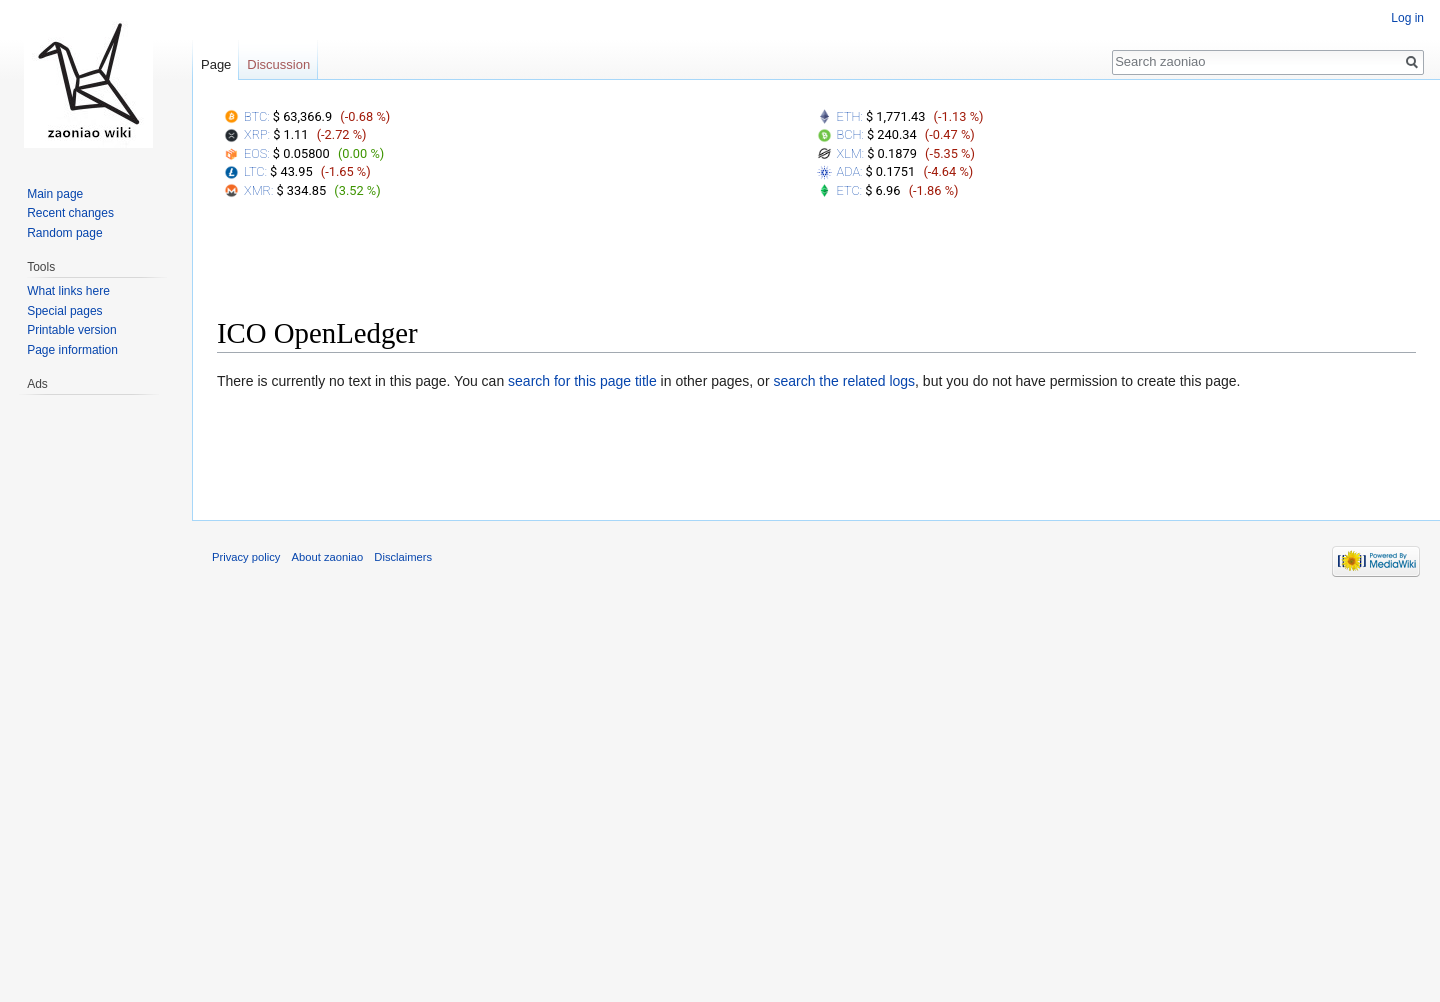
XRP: (257, 134)
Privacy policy (246, 557)
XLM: (851, 153)
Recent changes (70, 213)
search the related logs (844, 381)
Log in (1407, 18)
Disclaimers (403, 557)
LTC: (255, 171)
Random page (64, 233)
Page (216, 64)
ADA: (850, 171)
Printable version (71, 330)
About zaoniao (328, 557)
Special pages (64, 311)
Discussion (278, 64)
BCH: (850, 134)
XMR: (258, 190)
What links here (68, 291)
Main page (55, 194)
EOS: (257, 153)
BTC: (257, 116)
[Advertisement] (817, 263)
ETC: (849, 190)
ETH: (850, 116)
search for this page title (582, 381)
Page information (72, 350)
